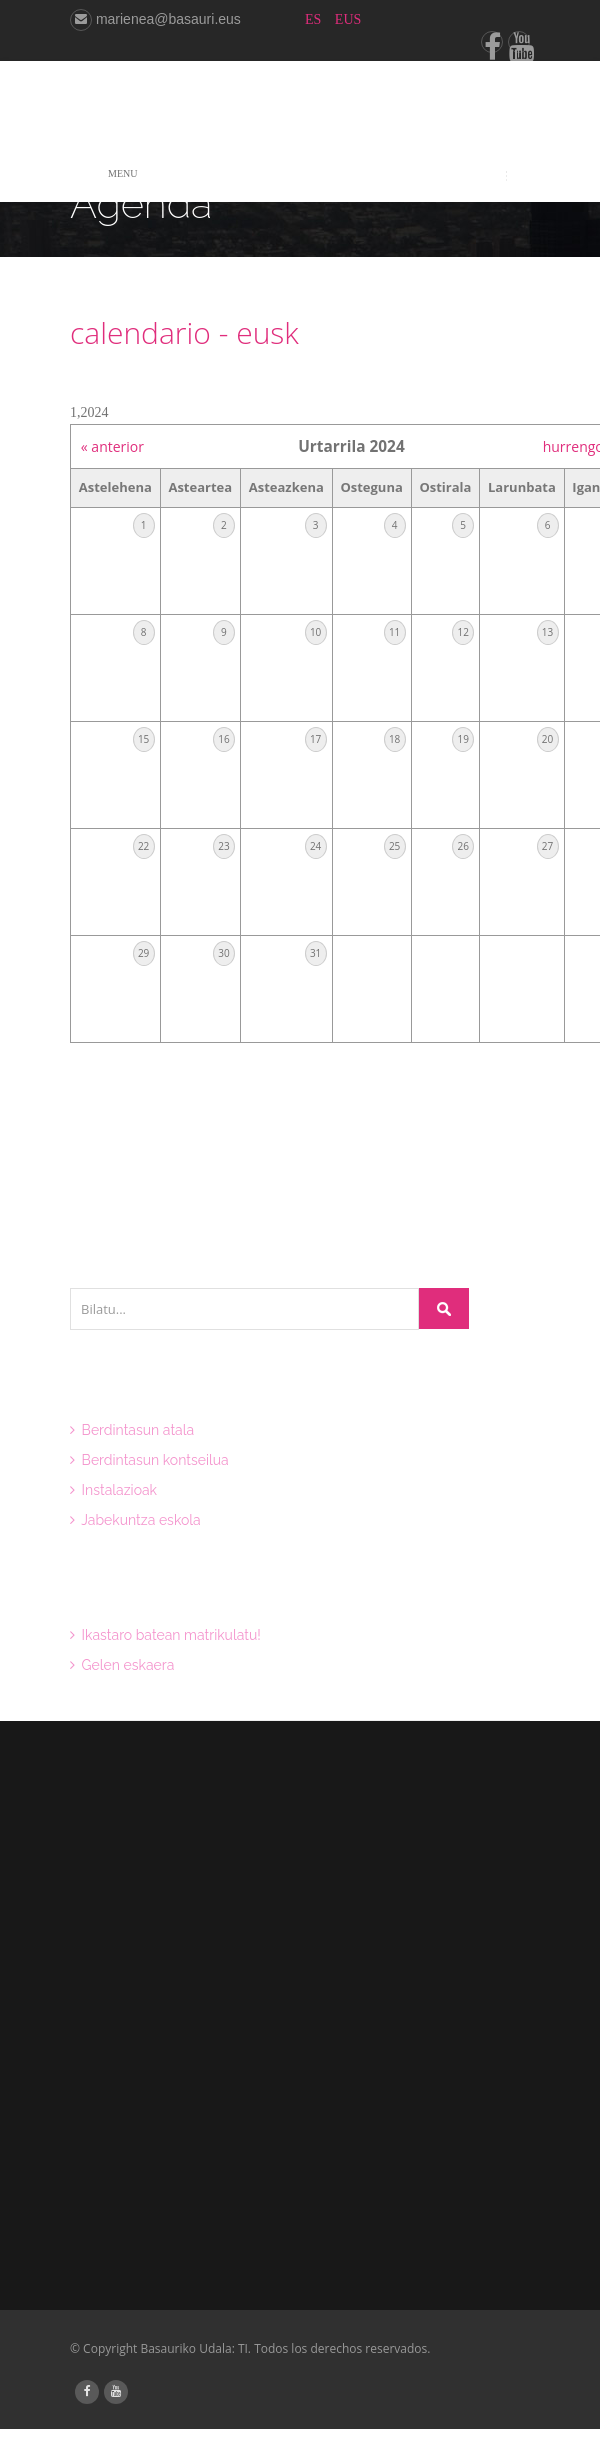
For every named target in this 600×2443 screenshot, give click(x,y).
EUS (348, 19)
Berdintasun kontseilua (149, 1460)
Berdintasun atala (132, 1430)
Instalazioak (113, 1490)
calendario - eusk (184, 332)
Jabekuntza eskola (135, 1520)
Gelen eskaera (122, 1665)
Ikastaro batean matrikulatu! (165, 1635)
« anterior (112, 446)
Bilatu (444, 1308)
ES (315, 19)
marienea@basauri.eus (155, 19)
